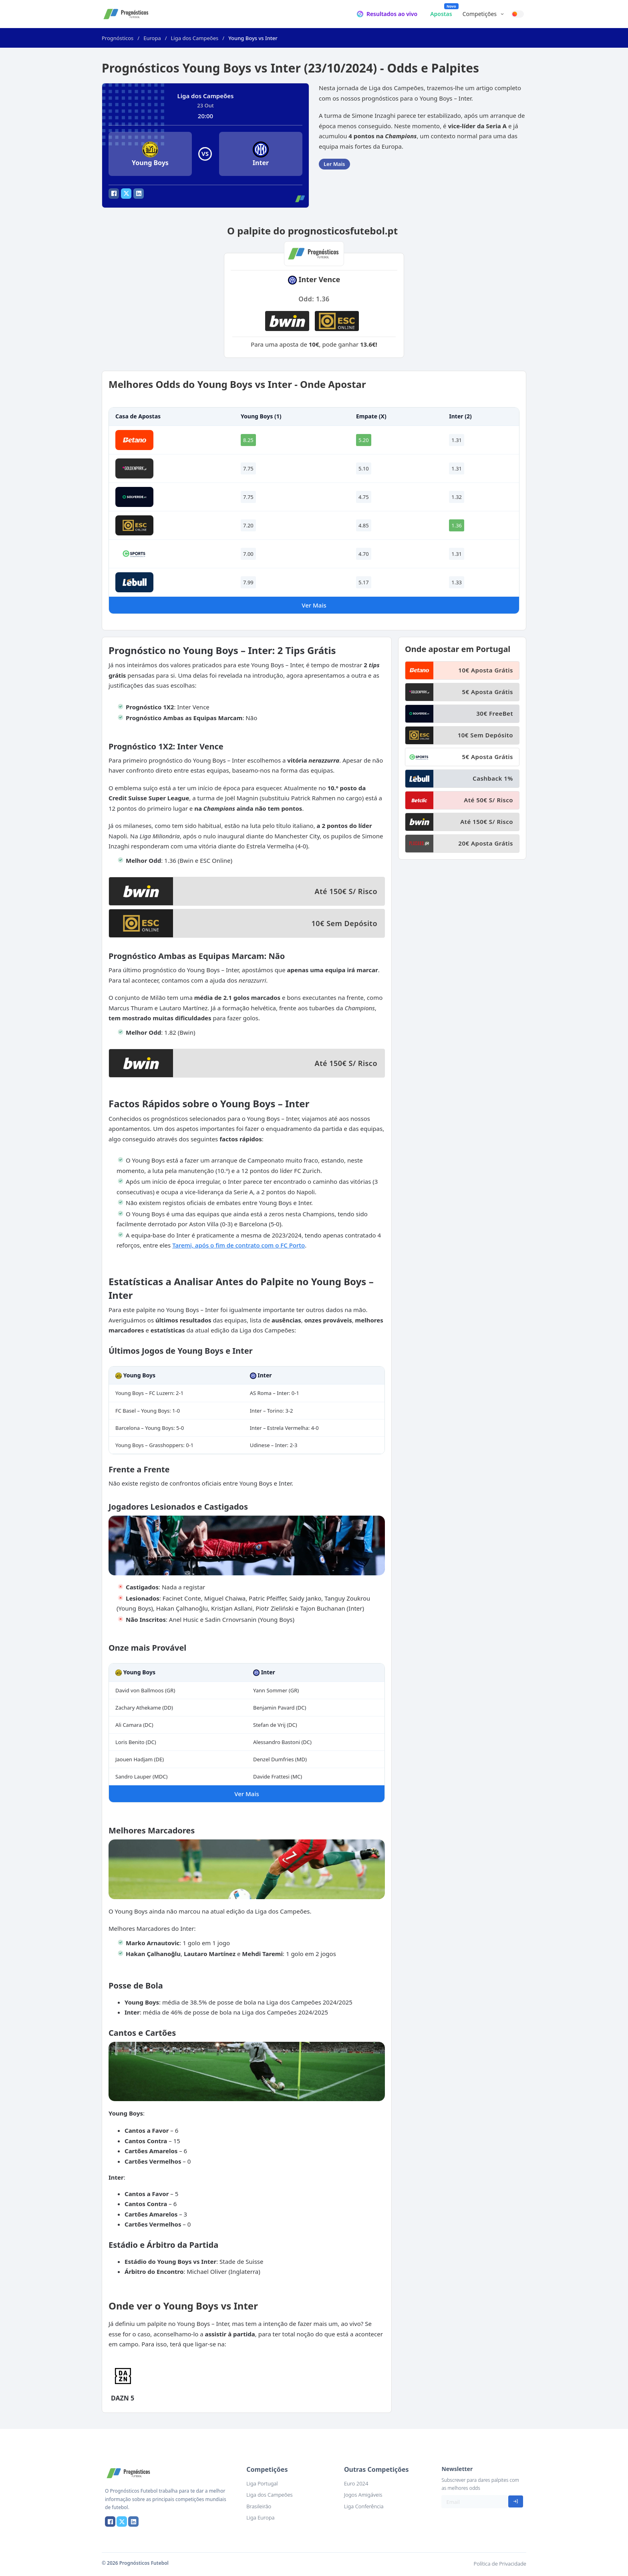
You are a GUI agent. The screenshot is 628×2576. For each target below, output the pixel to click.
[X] (126, 193)
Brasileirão (258, 2506)
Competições (480, 14)
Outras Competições (376, 2469)
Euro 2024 (356, 2483)
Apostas (441, 14)
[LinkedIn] (138, 193)
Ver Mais (314, 605)
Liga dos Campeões (195, 38)
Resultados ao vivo (391, 14)
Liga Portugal (262, 2483)
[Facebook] (114, 193)
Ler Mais (334, 164)
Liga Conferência (364, 2506)
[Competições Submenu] (502, 14)
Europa (152, 38)
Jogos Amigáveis (363, 2494)
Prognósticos (117, 38)
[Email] (474, 2501)
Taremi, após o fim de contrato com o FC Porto (238, 1245)
